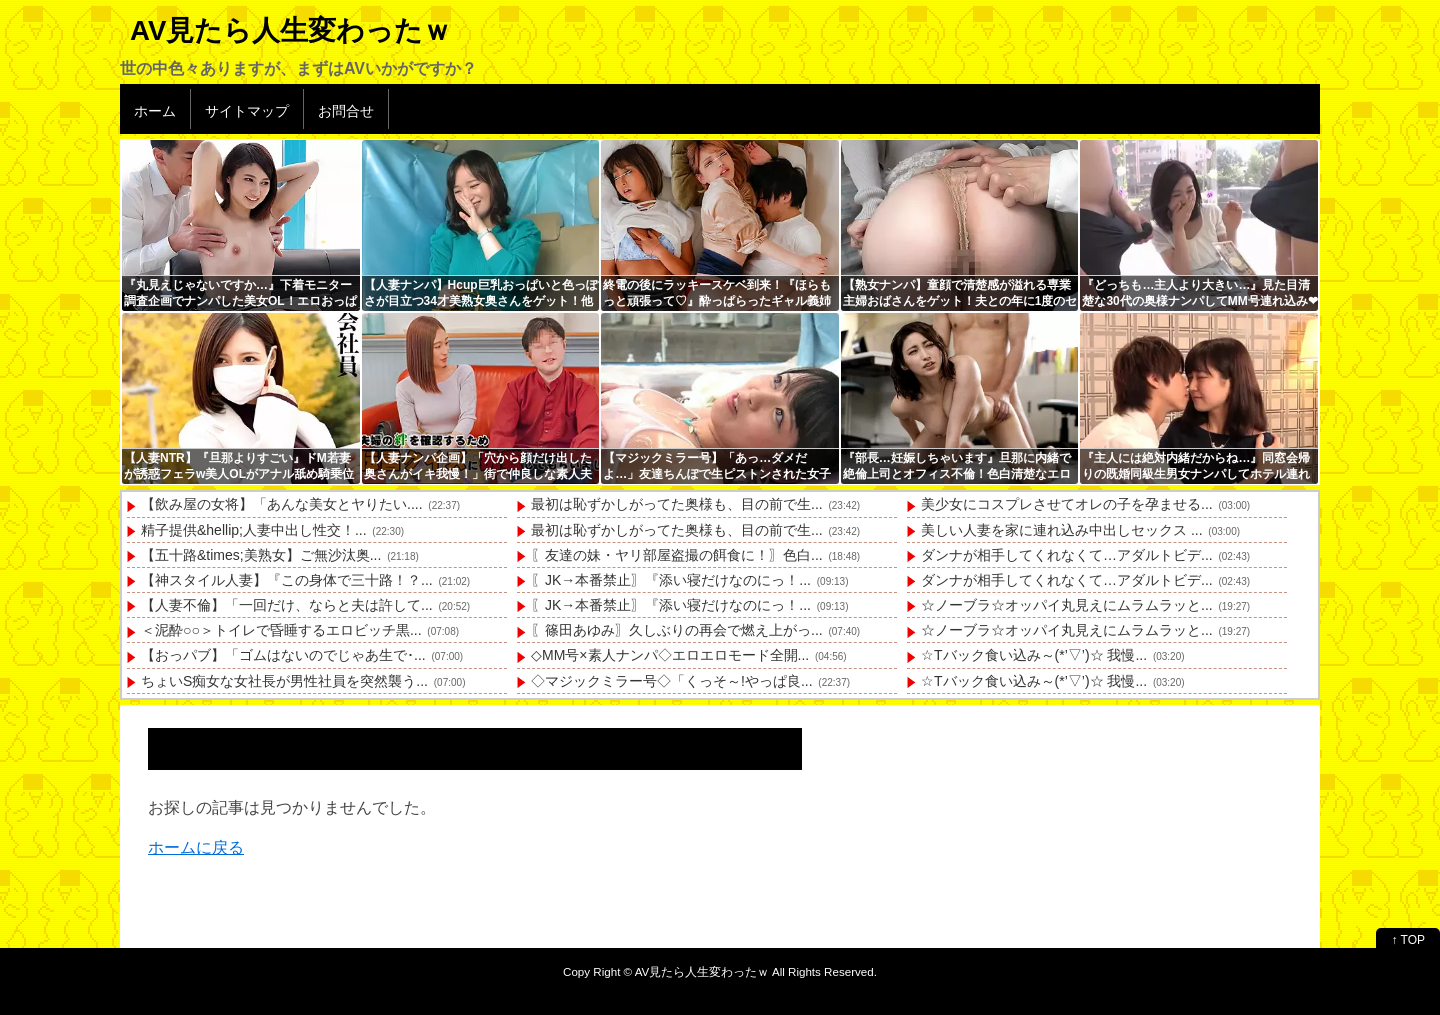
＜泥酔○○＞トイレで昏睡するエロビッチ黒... (281, 630)
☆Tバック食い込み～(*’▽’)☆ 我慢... (1034, 655)
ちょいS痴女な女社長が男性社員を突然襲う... (284, 681)
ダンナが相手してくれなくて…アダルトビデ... (1067, 555)
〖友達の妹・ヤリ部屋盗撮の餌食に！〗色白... (677, 555)
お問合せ (346, 111)
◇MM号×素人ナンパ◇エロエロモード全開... (670, 655)
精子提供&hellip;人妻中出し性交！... (254, 530)
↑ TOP (1408, 940)
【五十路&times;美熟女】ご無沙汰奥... (261, 555)
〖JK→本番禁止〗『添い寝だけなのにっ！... (671, 580)
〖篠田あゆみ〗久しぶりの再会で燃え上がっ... (677, 630)
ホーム (155, 111)
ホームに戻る (196, 847)
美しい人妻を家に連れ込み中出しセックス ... (1062, 530)
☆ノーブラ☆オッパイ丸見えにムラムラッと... (1067, 605)
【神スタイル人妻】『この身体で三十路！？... (287, 580)
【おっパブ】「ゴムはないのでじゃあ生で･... (283, 655)
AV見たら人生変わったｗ (290, 30)
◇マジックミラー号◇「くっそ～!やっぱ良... (672, 681)
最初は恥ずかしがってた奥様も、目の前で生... (677, 504)
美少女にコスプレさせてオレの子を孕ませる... (1067, 504)
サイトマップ (247, 111)
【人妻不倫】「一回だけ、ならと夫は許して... (287, 605)
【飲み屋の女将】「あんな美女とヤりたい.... (282, 504)
